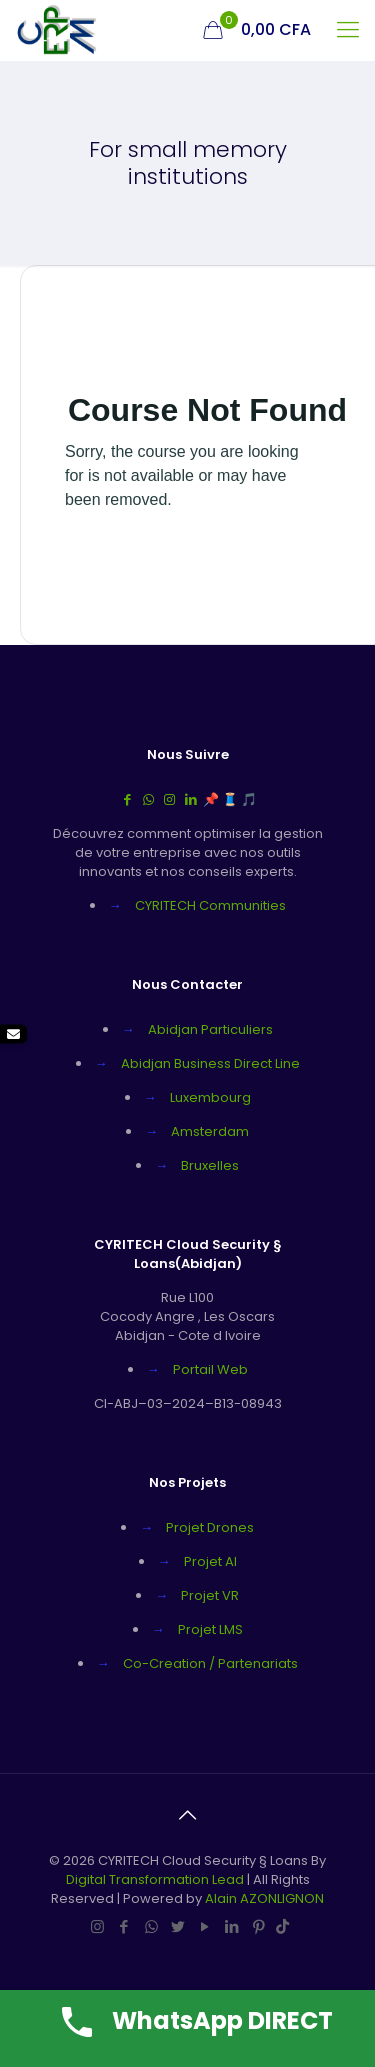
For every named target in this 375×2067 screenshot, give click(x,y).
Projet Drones (210, 1527)
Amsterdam (210, 1131)
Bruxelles (210, 1165)
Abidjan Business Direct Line (210, 1063)
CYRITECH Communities (210, 905)
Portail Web (210, 1369)
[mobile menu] (348, 30)
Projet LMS (210, 1629)
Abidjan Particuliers (210, 1029)
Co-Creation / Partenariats (210, 1663)
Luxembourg (210, 1097)
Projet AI (210, 1561)
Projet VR (210, 1595)
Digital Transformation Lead (156, 1879)
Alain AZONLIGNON (264, 1898)
